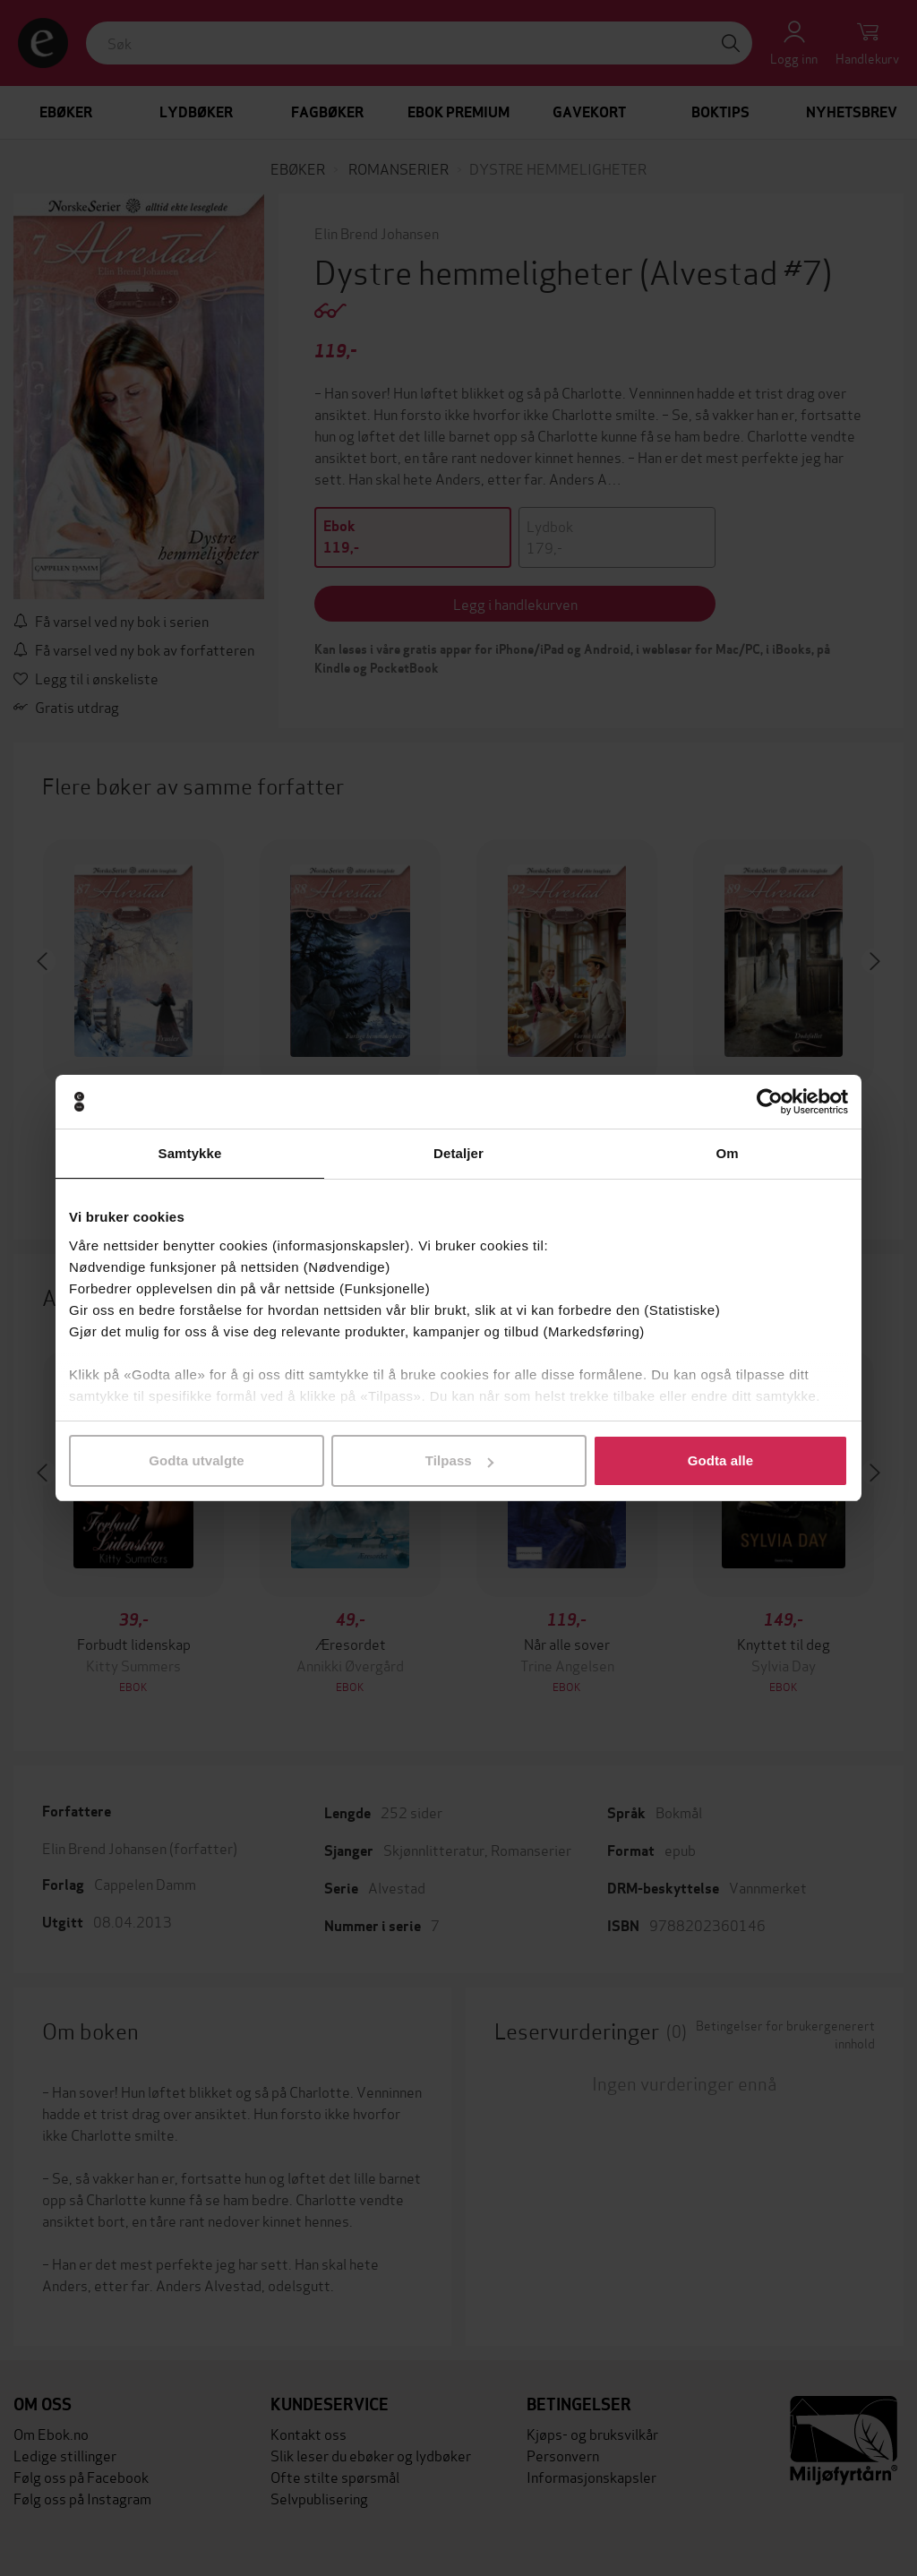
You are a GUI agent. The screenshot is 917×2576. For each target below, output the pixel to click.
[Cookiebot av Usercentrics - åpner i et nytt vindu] (769, 1101)
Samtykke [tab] (190, 1153)
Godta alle (721, 1460)
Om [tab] (727, 1153)
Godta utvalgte (196, 1460)
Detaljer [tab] (458, 1153)
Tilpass (459, 1460)
